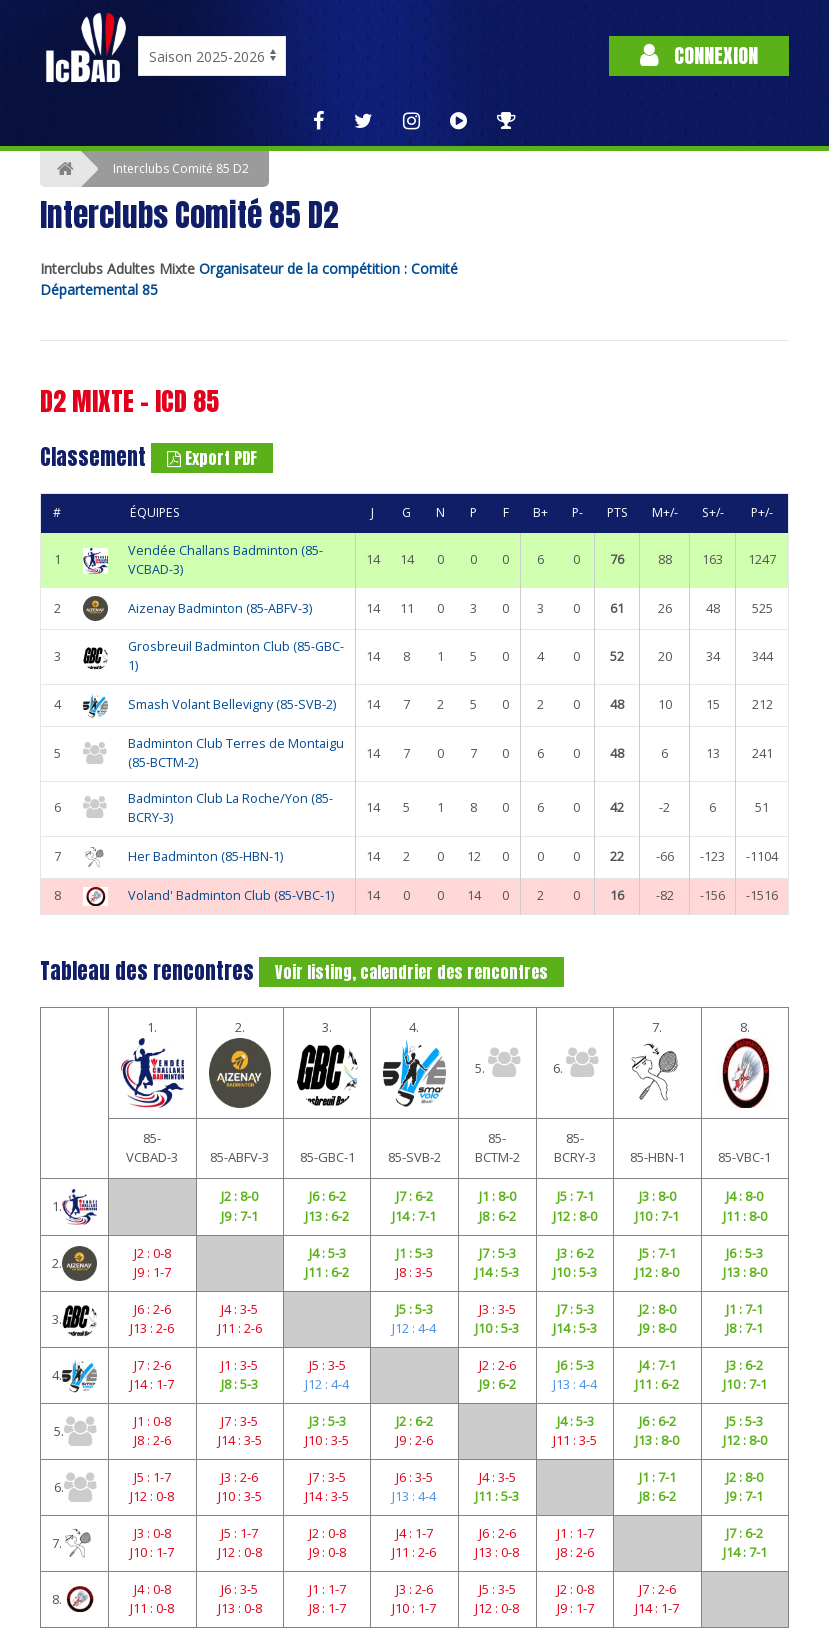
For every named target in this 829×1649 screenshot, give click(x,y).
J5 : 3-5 (327, 1365)
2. (240, 1063)
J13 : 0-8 (497, 1552)
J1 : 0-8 (152, 1421)
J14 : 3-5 (240, 1440)
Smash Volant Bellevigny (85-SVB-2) (232, 704)
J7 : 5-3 (497, 1253)
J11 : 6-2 (327, 1272)
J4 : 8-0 (744, 1196)
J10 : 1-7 (152, 1552)
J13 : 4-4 (575, 1384)
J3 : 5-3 (327, 1421)
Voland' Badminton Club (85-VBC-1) (231, 895)
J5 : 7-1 (575, 1196)
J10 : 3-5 (327, 1440)
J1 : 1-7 (575, 1533)
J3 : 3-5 (497, 1309)
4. (414, 1063)
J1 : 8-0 (497, 1196)
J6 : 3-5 (414, 1477)
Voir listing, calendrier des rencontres (411, 972)
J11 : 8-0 (745, 1216)
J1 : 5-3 (414, 1253)
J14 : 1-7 (152, 1384)
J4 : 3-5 (239, 1309)
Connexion (699, 55)
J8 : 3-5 (414, 1272)
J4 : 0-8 (152, 1589)
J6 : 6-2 (327, 1196)
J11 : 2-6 (240, 1328)
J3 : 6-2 (575, 1253)
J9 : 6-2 (497, 1384)
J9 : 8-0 (657, 1328)
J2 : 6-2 (414, 1421)
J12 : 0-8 (152, 1496)
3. (327, 1063)
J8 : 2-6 (152, 1440)
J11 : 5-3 (497, 1496)
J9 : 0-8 (327, 1552)
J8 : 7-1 (744, 1328)
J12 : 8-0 (575, 1216)
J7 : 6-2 (414, 1196)
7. (657, 1063)
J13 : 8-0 (745, 1272)
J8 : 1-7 (327, 1608)
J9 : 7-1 (239, 1216)
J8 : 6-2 (497, 1216)
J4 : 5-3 (327, 1253)
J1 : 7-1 (744, 1309)
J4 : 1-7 (414, 1533)
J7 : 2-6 (152, 1365)
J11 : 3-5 (575, 1440)
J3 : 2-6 (239, 1477)
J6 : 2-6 (152, 1309)
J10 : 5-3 (575, 1272)
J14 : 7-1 (414, 1216)
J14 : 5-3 (497, 1272)
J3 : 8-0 (657, 1196)
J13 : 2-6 (152, 1328)
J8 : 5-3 (239, 1384)
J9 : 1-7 (152, 1272)
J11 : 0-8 (152, 1608)
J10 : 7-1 (657, 1216)
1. (152, 1063)
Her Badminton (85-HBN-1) (205, 856)
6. (575, 1062)
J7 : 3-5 (239, 1421)
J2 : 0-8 (152, 1253)
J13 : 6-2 (327, 1216)
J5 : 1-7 (152, 1477)
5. (497, 1062)
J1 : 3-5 (239, 1365)
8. (745, 1063)
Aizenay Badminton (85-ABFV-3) (220, 608)
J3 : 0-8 (152, 1533)
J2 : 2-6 (497, 1365)
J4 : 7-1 (657, 1365)
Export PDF (212, 458)
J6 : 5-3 (744, 1253)
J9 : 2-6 (414, 1440)
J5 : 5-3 (414, 1309)
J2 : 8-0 (239, 1196)
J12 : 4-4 (414, 1328)
